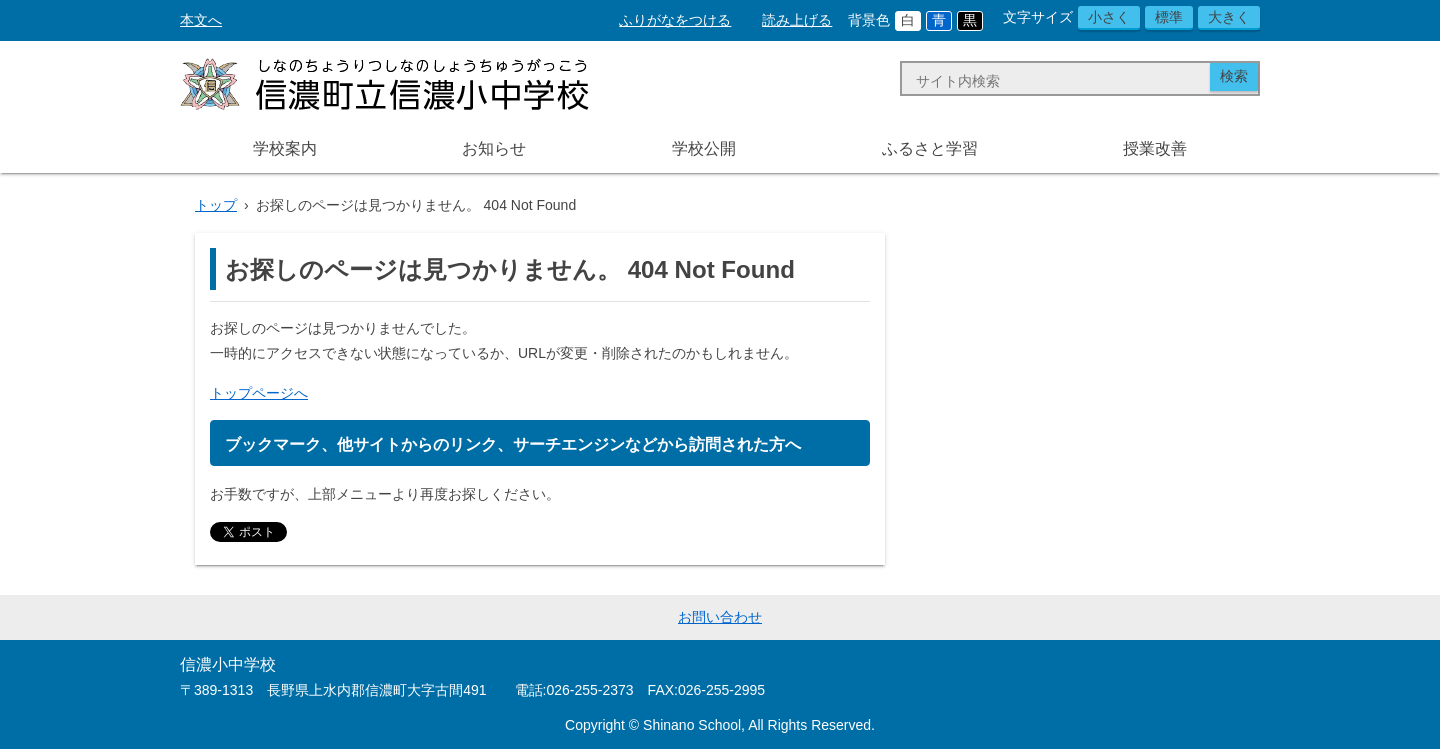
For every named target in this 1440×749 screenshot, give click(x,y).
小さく (1109, 17)
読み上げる (797, 20)
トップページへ (259, 393)
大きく (1229, 17)
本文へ (201, 20)
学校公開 (704, 148)
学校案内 (285, 148)
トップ (216, 205)
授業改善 (1155, 148)
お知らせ (494, 148)
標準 (1169, 17)
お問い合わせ (720, 617)
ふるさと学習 (930, 148)
